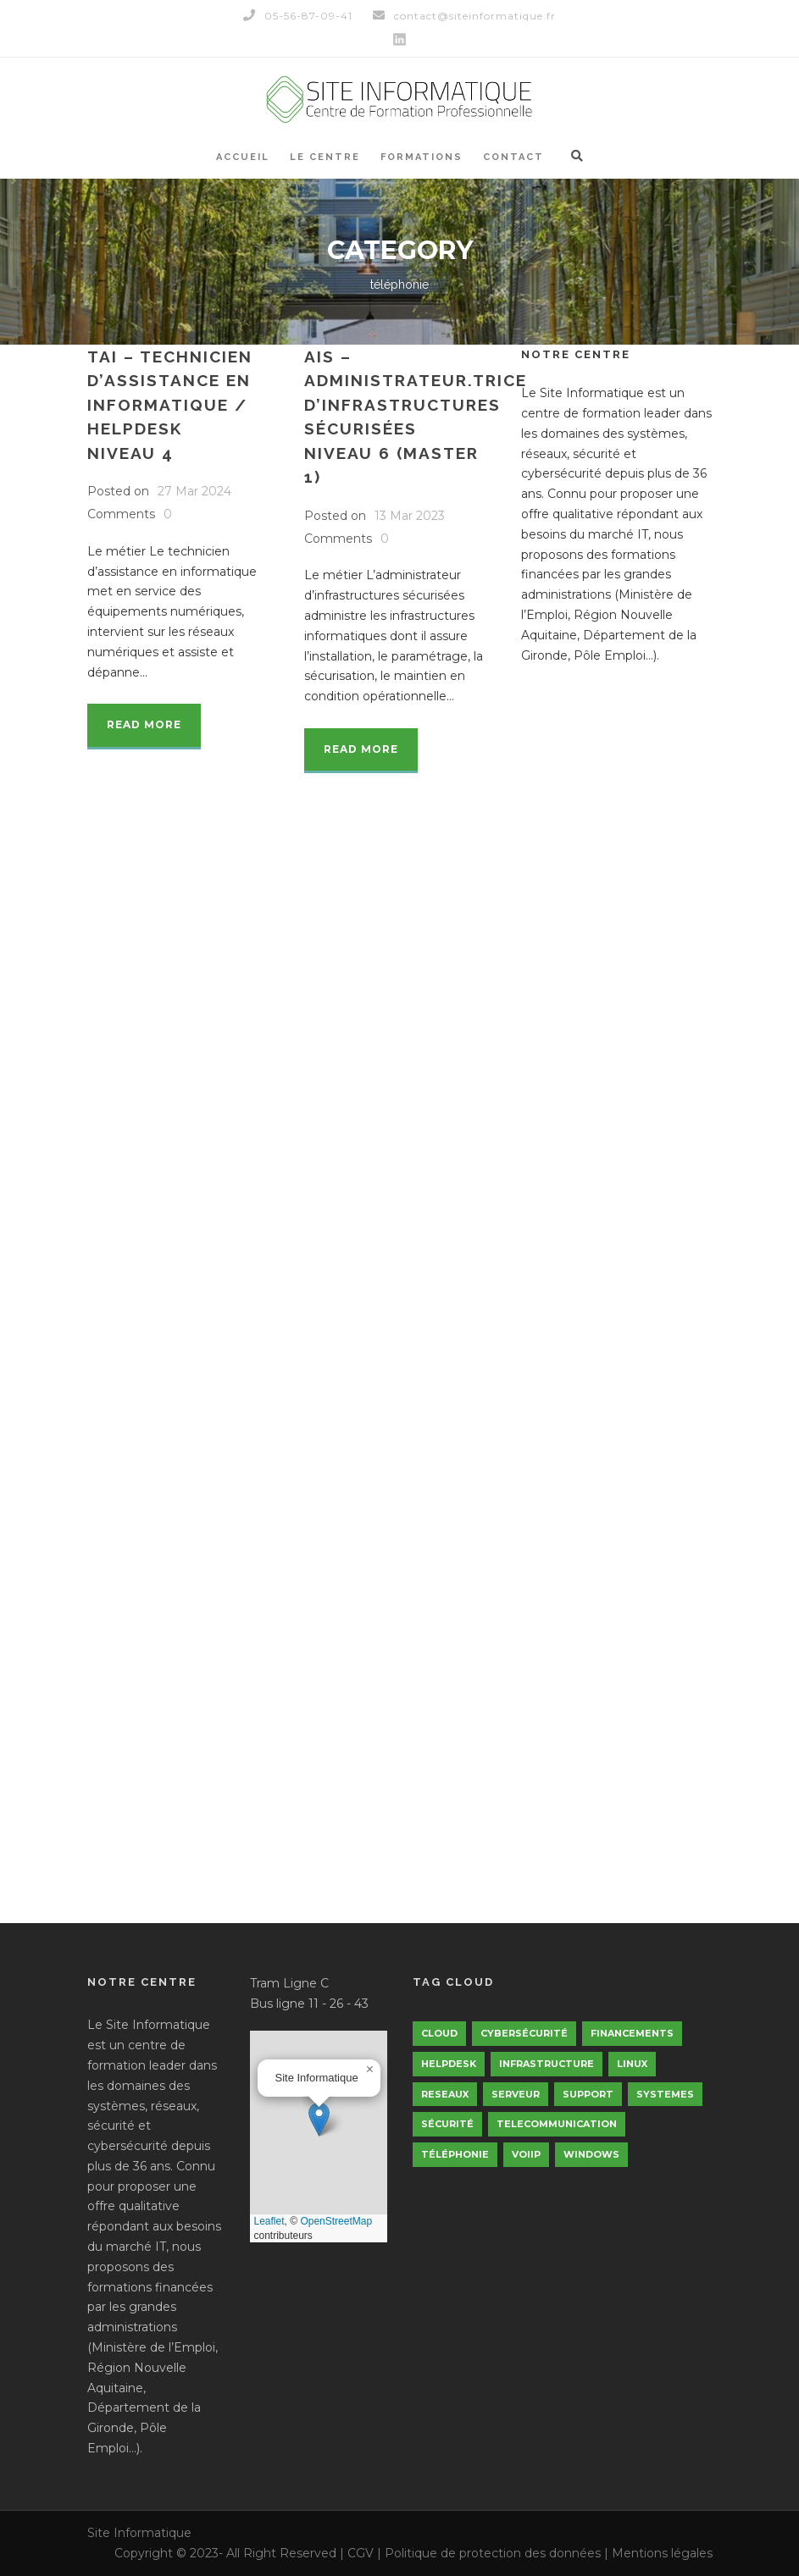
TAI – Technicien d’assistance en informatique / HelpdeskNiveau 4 (169, 404)
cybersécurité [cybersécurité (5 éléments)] (524, 2033)
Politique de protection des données (493, 2553)
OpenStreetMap (336, 2221)
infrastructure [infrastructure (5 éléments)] (546, 2064)
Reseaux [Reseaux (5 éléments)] (445, 2094)
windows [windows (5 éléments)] (591, 2154)
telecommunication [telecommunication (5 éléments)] (557, 2124)
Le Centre (325, 157)
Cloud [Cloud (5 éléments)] (439, 2033)
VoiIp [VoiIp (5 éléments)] (526, 2154)
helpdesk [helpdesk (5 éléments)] (448, 2064)
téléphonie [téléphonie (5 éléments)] (455, 2154)
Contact (513, 157)
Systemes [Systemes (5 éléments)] (665, 2094)
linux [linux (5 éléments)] (632, 2064)
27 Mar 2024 (194, 491)
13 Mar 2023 (410, 515)
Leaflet (269, 2221)
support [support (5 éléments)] (588, 2094)
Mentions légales (662, 2553)
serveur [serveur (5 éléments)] (515, 2094)
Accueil (242, 157)
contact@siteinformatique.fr (464, 15)
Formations (421, 157)
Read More (144, 724)
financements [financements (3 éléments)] (632, 2033)
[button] (319, 2119)
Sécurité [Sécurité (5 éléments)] (447, 2124)
